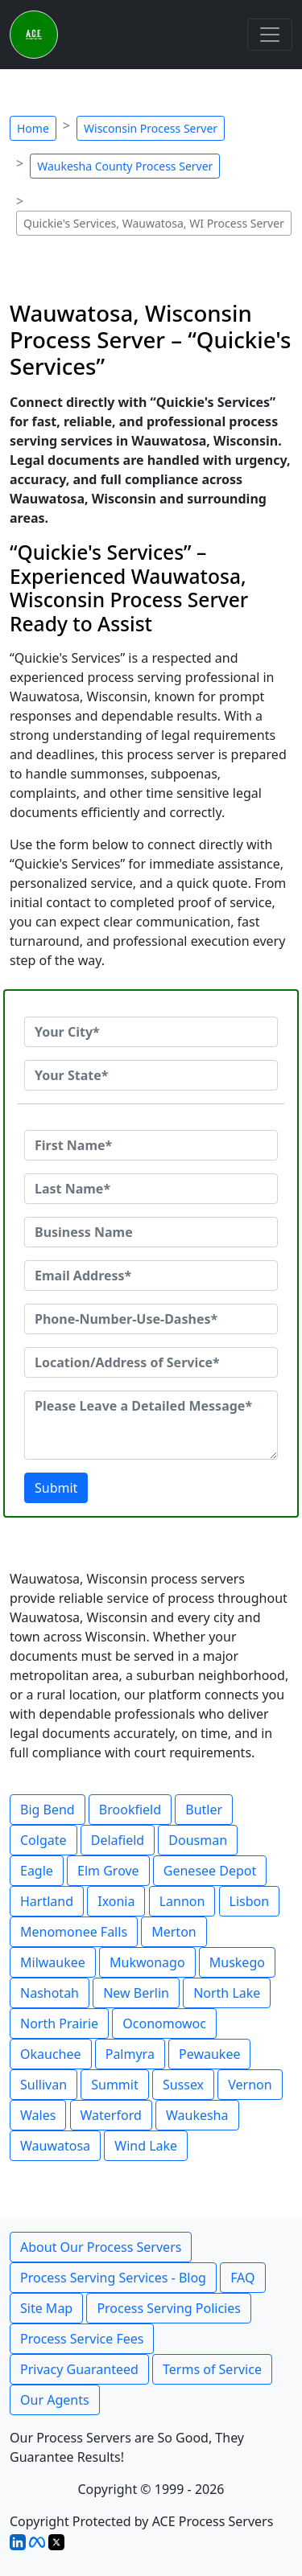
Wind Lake (145, 2146)
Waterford (111, 2115)
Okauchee (50, 2054)
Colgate (43, 1840)
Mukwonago (147, 1962)
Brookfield (130, 1809)
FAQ (242, 2277)
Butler (203, 1809)
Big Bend (47, 1809)
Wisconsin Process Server (150, 128)
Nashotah (49, 1993)
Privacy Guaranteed (79, 2369)
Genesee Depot (209, 1871)
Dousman (197, 1840)
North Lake (226, 1993)
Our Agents (54, 2400)
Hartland (46, 1901)
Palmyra (130, 2054)
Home (33, 128)
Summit (115, 2084)
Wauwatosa (55, 2146)
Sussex (183, 2084)
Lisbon (250, 1901)
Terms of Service (212, 2369)
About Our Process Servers (100, 2247)
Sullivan (43, 2084)
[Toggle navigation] (269, 34)
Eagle (36, 1871)
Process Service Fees (81, 2339)
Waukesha (197, 2115)
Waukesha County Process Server (125, 166)
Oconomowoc (164, 2023)
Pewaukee (209, 2054)
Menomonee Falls (73, 1932)
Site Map (46, 2308)
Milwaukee (52, 1962)
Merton (174, 1932)
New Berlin (136, 1993)
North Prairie (59, 2023)
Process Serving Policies (169, 2308)
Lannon (182, 1901)
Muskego (237, 1962)
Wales (38, 2115)
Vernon (249, 2084)
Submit (56, 1488)
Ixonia (115, 1901)
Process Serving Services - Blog (113, 2277)
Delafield (117, 1840)
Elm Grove (108, 1871)
